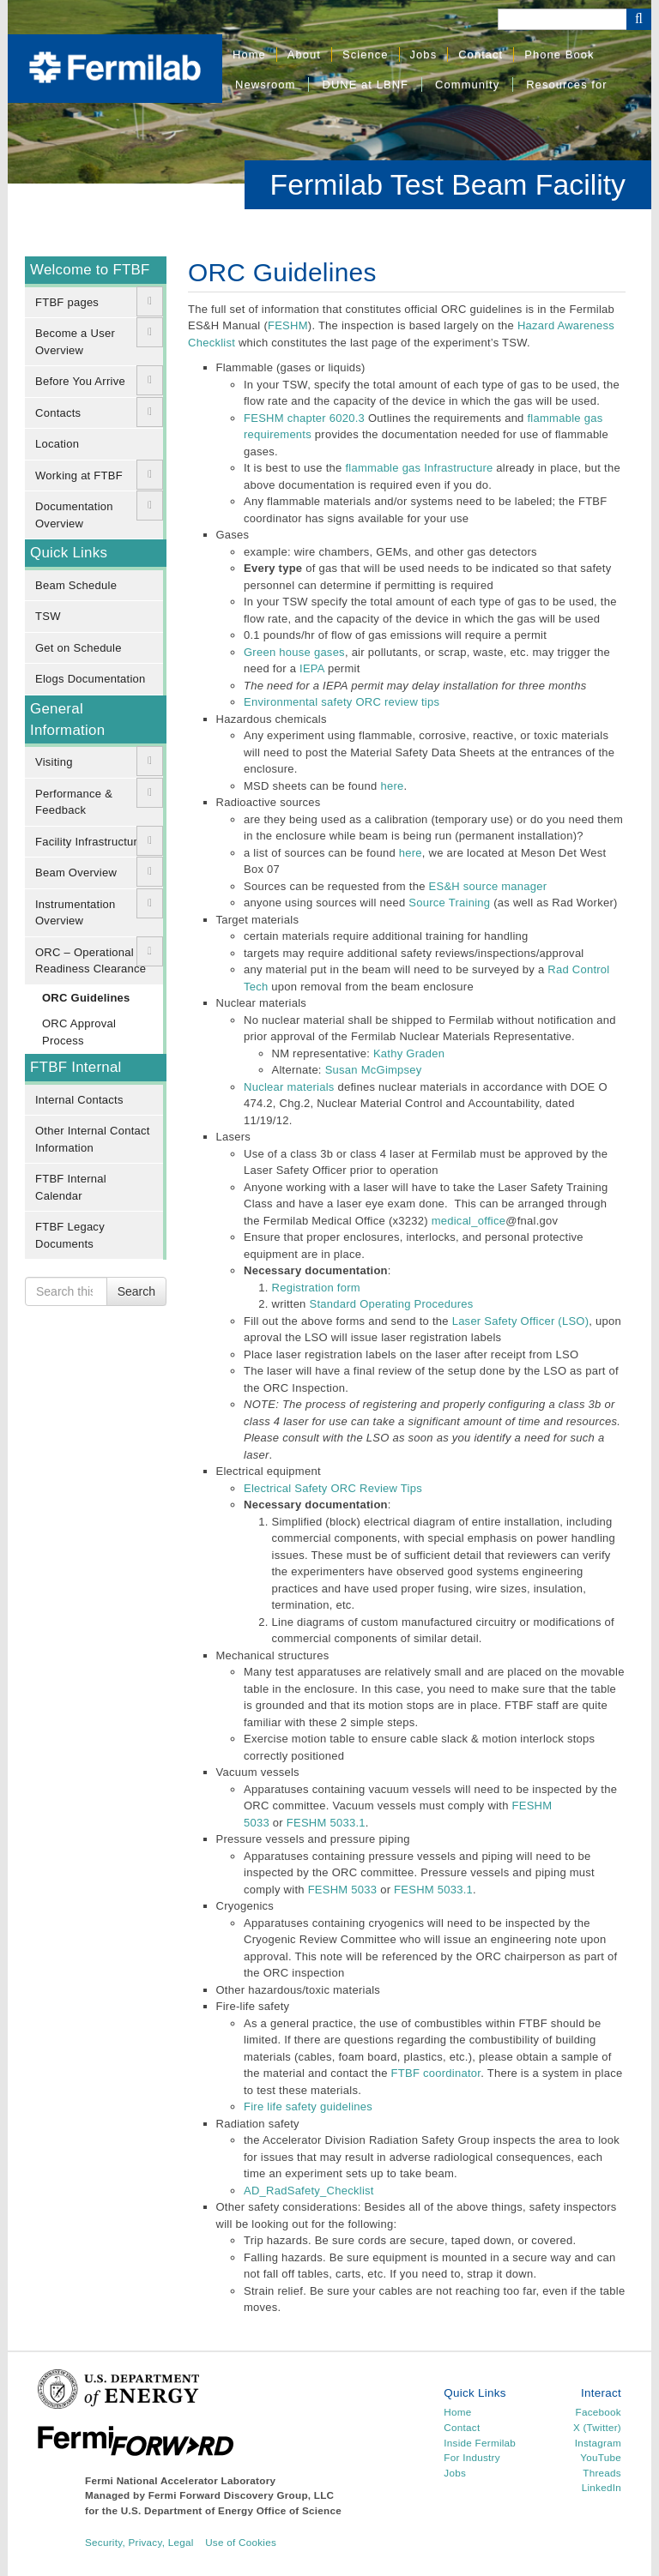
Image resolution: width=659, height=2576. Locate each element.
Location (57, 443)
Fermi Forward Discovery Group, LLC (241, 2495)
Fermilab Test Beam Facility (448, 184)
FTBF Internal (76, 1067)
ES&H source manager (488, 886)
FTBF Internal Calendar (70, 1187)
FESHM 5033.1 (326, 1822)
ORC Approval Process (79, 1032)
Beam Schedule (76, 585)
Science (365, 54)
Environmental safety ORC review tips (341, 701)
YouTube (600, 2457)
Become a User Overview (75, 342)
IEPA (311, 668)
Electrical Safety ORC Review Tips (333, 1488)
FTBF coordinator (436, 2073)
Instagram (598, 2442)
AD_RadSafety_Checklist (309, 2190)
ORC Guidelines (86, 997)
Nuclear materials (289, 1086)
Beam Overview (76, 872)
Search (136, 1291)
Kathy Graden (408, 1053)
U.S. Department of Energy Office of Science (231, 2510)
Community (467, 84)
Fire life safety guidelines (308, 2106)
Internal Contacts (79, 1099)
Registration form (316, 1287)
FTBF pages (67, 302)
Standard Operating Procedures (391, 1303)
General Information (67, 719)
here (391, 785)
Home (249, 54)
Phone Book (559, 54)
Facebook (598, 2411)
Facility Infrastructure (89, 841)
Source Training (449, 902)
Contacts (58, 412)
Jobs (424, 54)
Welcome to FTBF (90, 270)
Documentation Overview (74, 515)
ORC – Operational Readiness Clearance (90, 961)
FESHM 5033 (343, 1889)
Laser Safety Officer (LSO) (520, 1321)
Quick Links (68, 553)
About (304, 54)
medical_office (469, 1220)
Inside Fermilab (480, 2442)
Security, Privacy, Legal (139, 2542)
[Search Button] (638, 19)
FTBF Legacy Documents (70, 1235)
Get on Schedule (78, 647)
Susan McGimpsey (373, 1069)
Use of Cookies (240, 2542)
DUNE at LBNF (365, 84)
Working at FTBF (79, 475)
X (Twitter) (597, 2427)
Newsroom (265, 84)
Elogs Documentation (90, 678)
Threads (602, 2472)
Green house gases (294, 652)
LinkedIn (601, 2487)
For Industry (471, 2457)
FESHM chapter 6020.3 (304, 418)
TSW (48, 616)
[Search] (562, 19)
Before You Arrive (80, 381)
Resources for (566, 84)
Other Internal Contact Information (92, 1139)
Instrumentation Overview (75, 913)
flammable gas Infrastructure (419, 467)
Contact (480, 54)
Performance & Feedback (73, 802)
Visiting (54, 761)
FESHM (288, 325)
